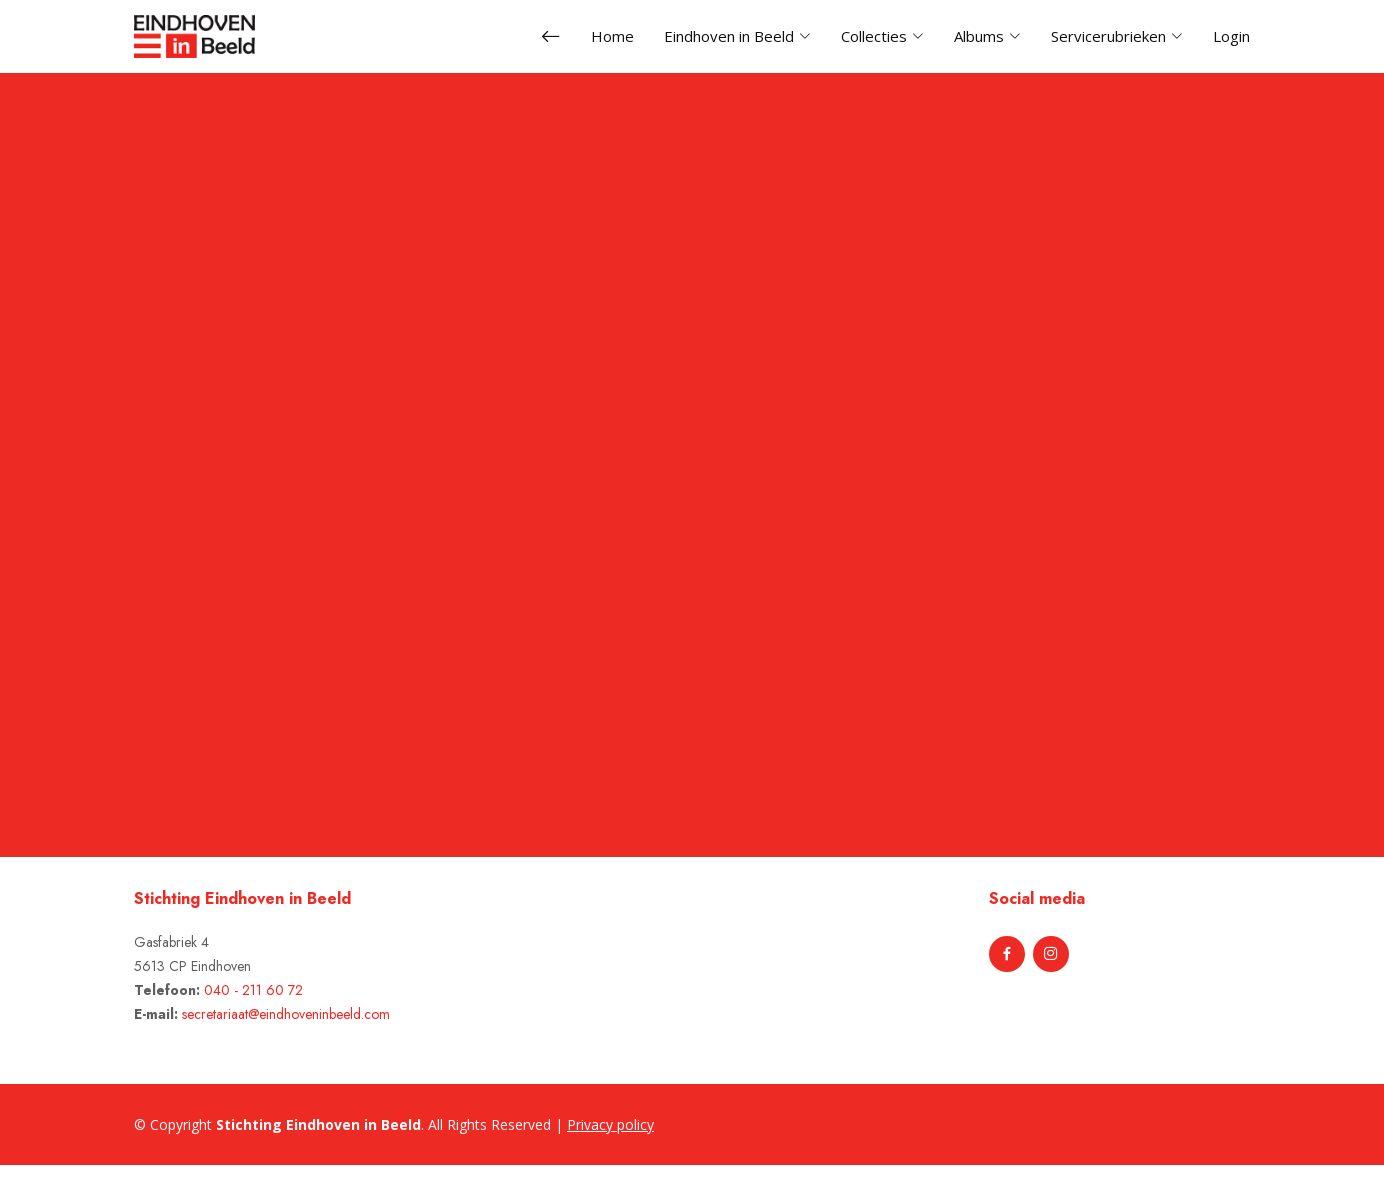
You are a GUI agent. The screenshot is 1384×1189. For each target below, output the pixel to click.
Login (1231, 36)
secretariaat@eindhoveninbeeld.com (286, 1014)
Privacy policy (610, 1124)
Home (612, 36)
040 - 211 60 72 (253, 990)
